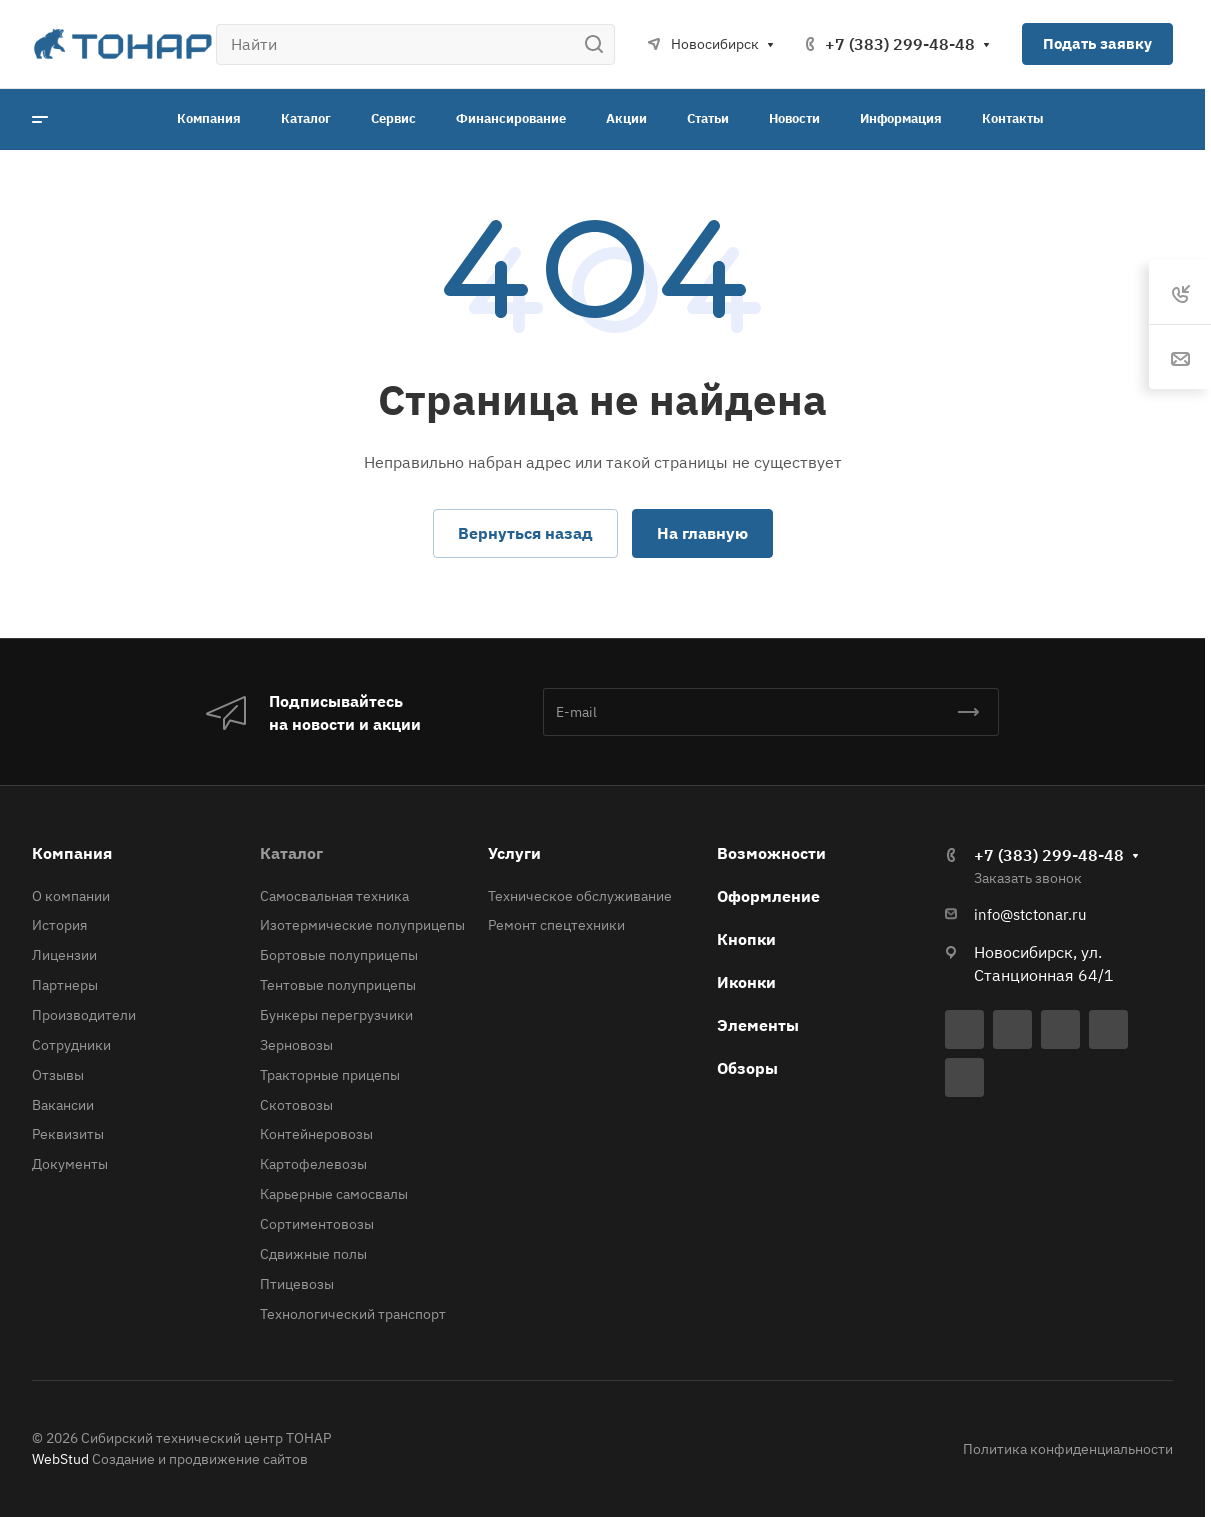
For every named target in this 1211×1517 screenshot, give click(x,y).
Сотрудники (71, 1045)
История (59, 925)
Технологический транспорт (353, 1314)
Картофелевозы (313, 1164)
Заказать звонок (1028, 878)
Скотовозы (296, 1105)
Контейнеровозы (316, 1134)
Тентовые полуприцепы (338, 985)
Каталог (291, 853)
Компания (72, 853)
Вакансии (63, 1105)
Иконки (746, 982)
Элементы (758, 1025)
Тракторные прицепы (330, 1075)
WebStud (60, 1459)
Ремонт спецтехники (556, 925)
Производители (84, 1015)
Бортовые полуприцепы (339, 955)
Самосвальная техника (334, 896)
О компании (71, 896)
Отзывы (58, 1075)
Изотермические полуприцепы (362, 925)
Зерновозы (296, 1045)
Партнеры (65, 985)
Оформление (768, 896)
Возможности (771, 853)
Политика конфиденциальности (1068, 1449)
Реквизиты (68, 1134)
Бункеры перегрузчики (336, 1015)
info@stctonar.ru (1030, 914)
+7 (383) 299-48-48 (900, 44)
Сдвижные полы (313, 1254)
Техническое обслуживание (580, 896)
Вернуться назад (525, 533)
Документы (70, 1164)
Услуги (514, 853)
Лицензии (64, 955)
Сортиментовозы (317, 1224)
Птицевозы (297, 1284)
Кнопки (746, 939)
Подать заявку (1097, 43)
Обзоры (747, 1068)
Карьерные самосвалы (334, 1194)
